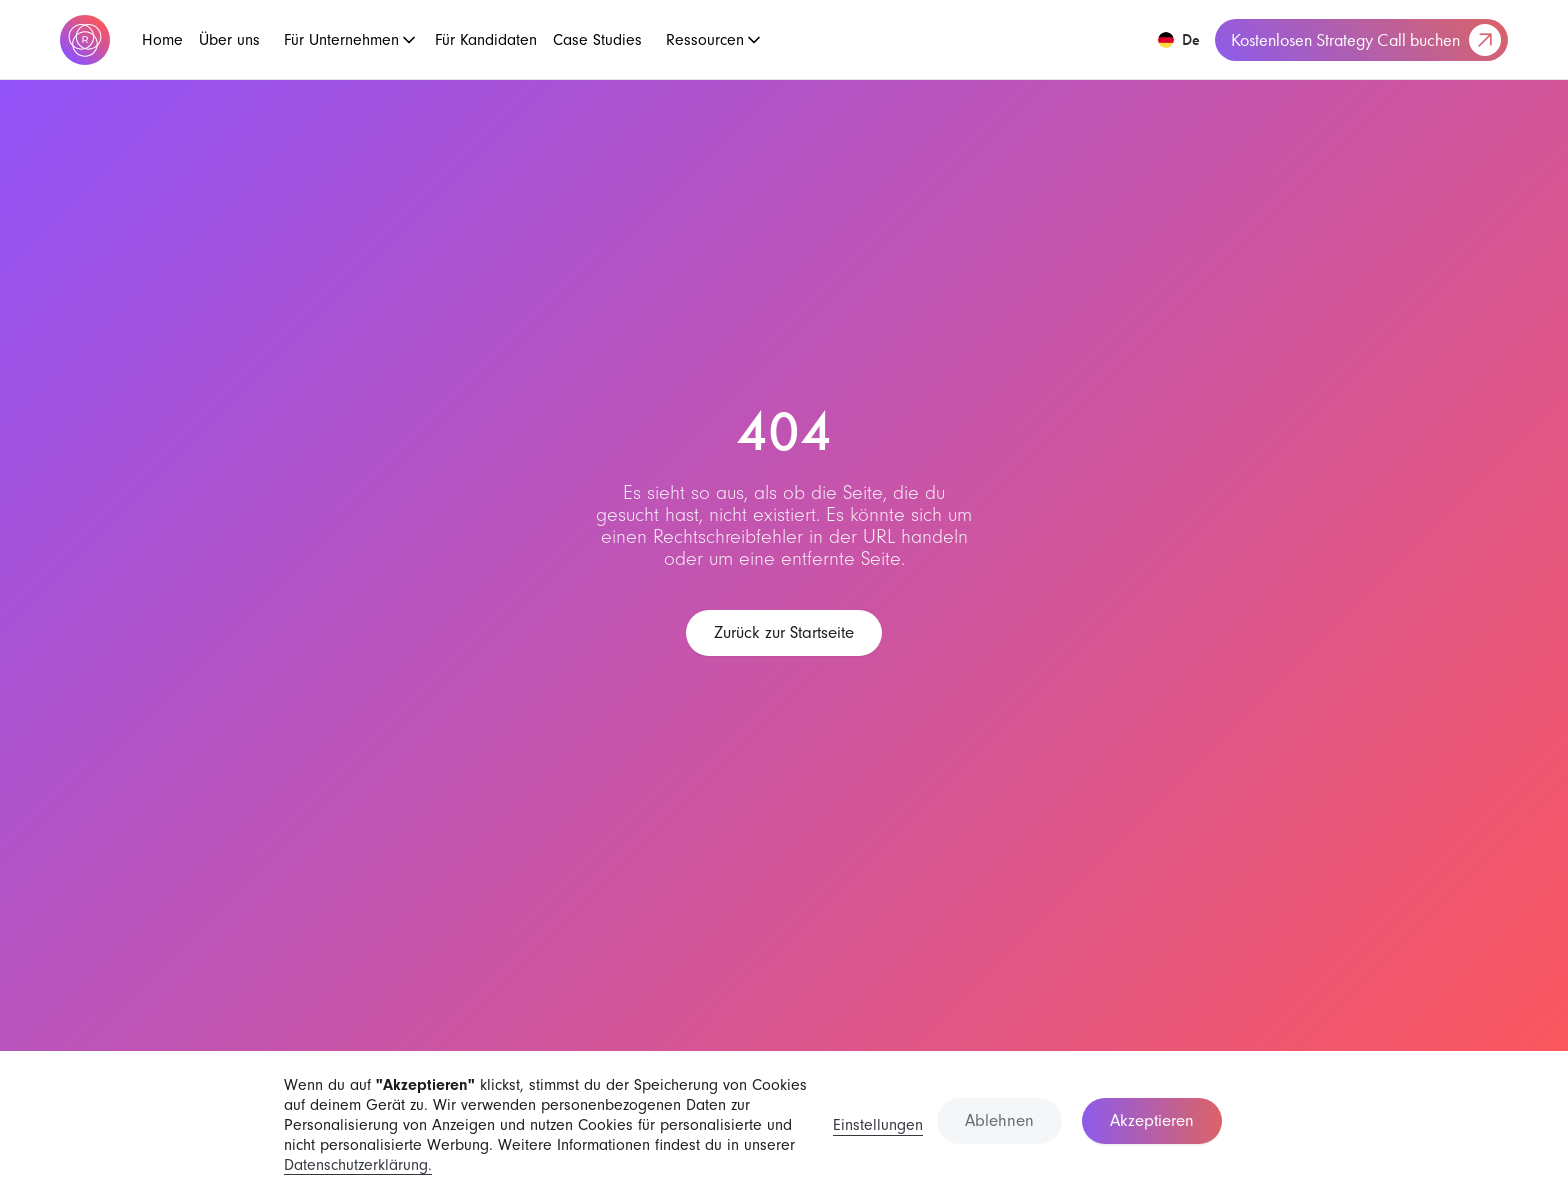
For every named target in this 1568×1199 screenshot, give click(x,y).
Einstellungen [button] (878, 1125)
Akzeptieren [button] (1152, 1120)
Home (162, 40)
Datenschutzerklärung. (358, 1165)
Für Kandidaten (486, 40)
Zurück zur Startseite (784, 632)
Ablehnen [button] (999, 1120)
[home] (85, 40)
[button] (347, 40)
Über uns (229, 40)
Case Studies (597, 40)
